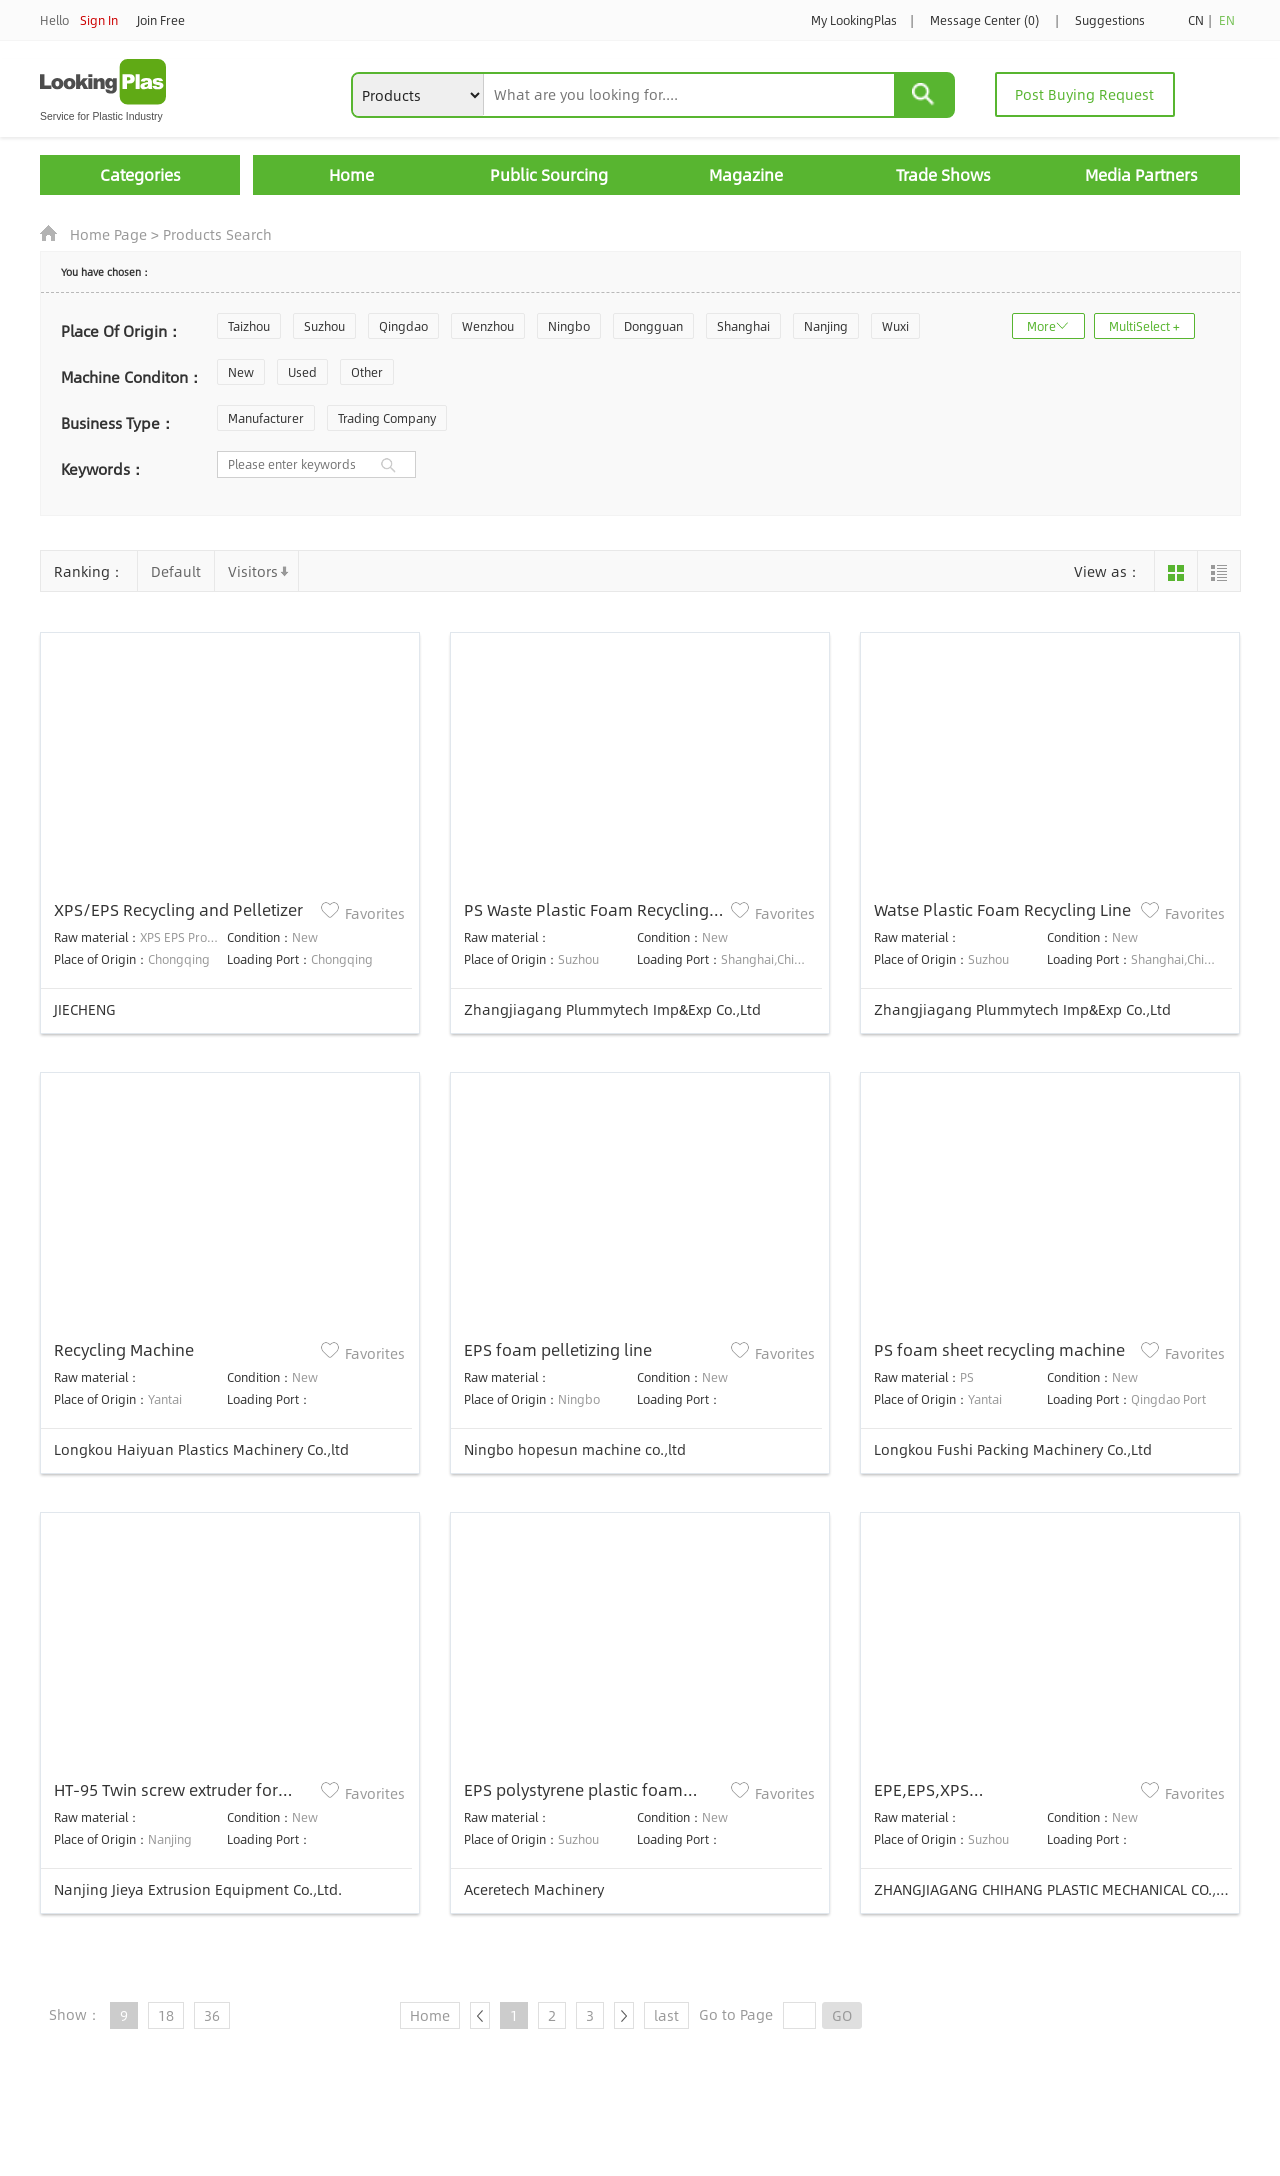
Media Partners (1141, 174)
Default (176, 571)
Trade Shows (943, 174)
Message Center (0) (984, 20)
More (1041, 326)
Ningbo (569, 326)
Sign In (99, 20)
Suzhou (324, 326)
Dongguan (653, 326)
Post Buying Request (1084, 94)
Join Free (161, 20)
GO (842, 2015)
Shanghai (743, 326)
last (666, 2015)
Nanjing (826, 326)
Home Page (108, 234)
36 (212, 2015)
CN (1196, 20)
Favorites (375, 913)
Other (367, 372)
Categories (140, 174)
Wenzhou (488, 326)
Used (302, 372)
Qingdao (403, 326)
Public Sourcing (549, 174)
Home (351, 174)
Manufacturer (266, 418)
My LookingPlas (854, 20)
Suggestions (1110, 20)
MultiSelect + (1144, 326)
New (241, 372)
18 (166, 2015)
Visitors (253, 571)
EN (1227, 20)
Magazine (746, 174)
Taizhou (249, 326)
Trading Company (387, 418)
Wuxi (895, 326)
